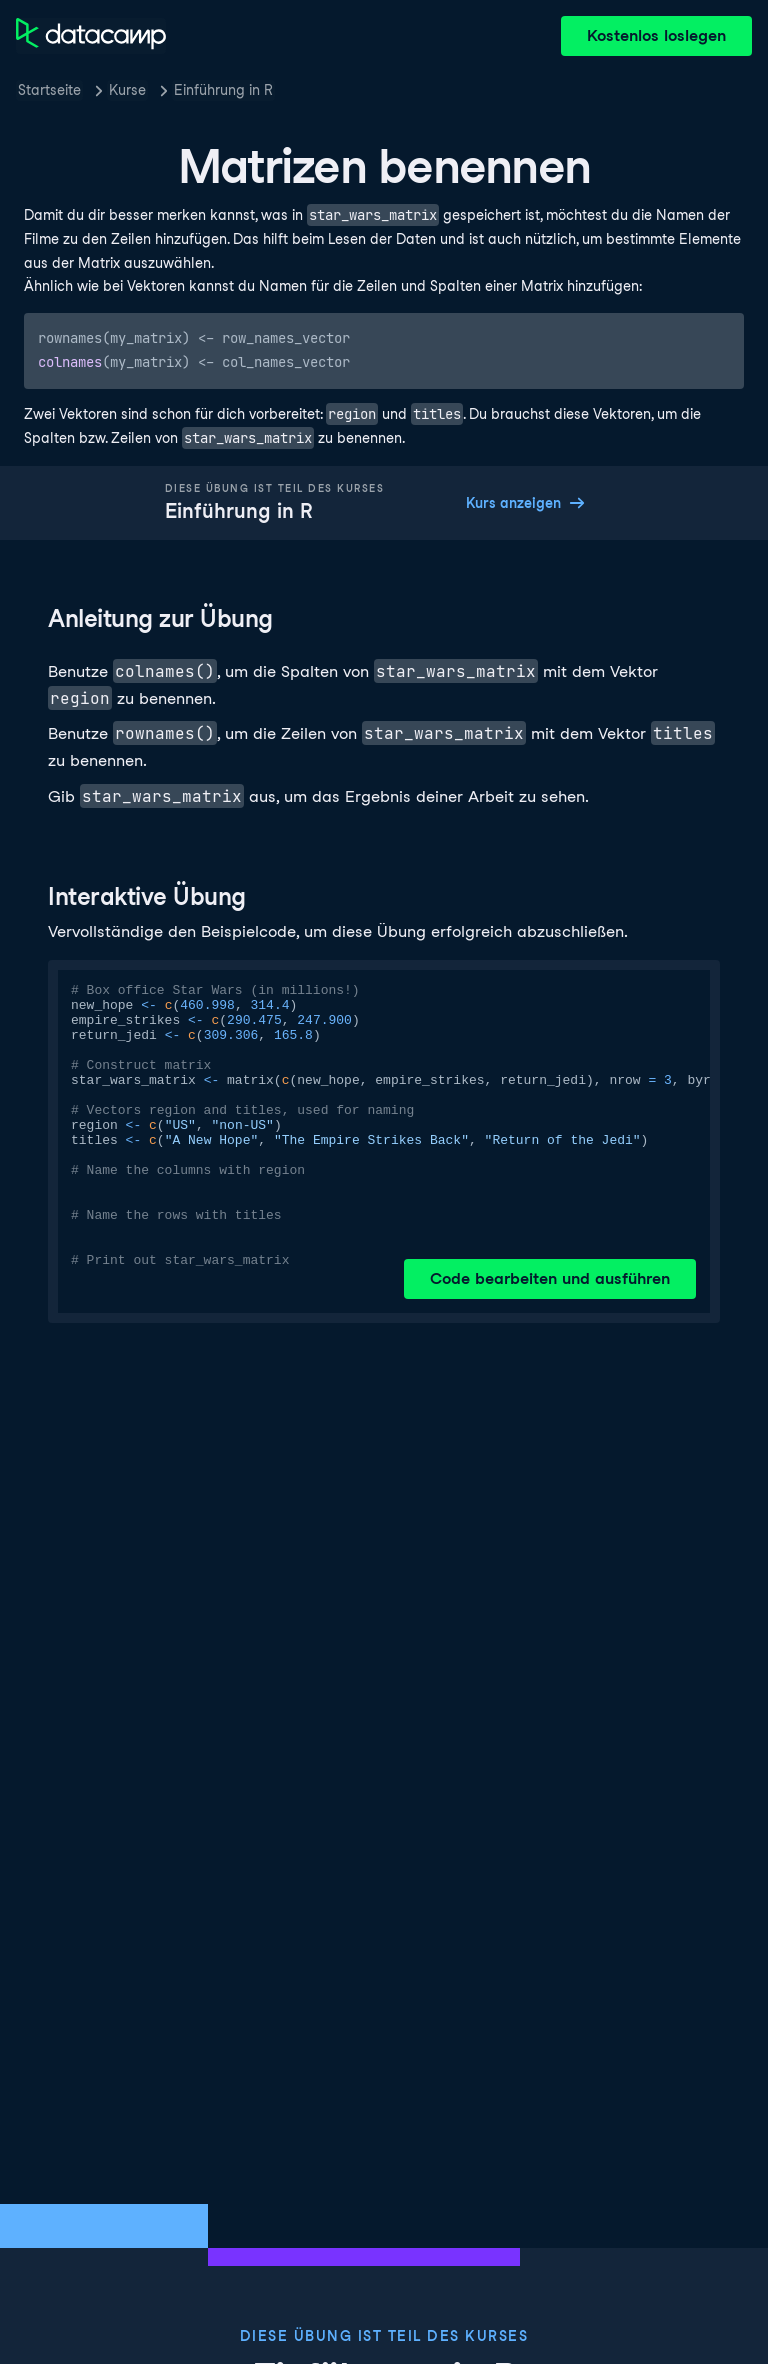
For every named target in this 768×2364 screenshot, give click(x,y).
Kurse (127, 90)
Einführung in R (223, 90)
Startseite (49, 90)
